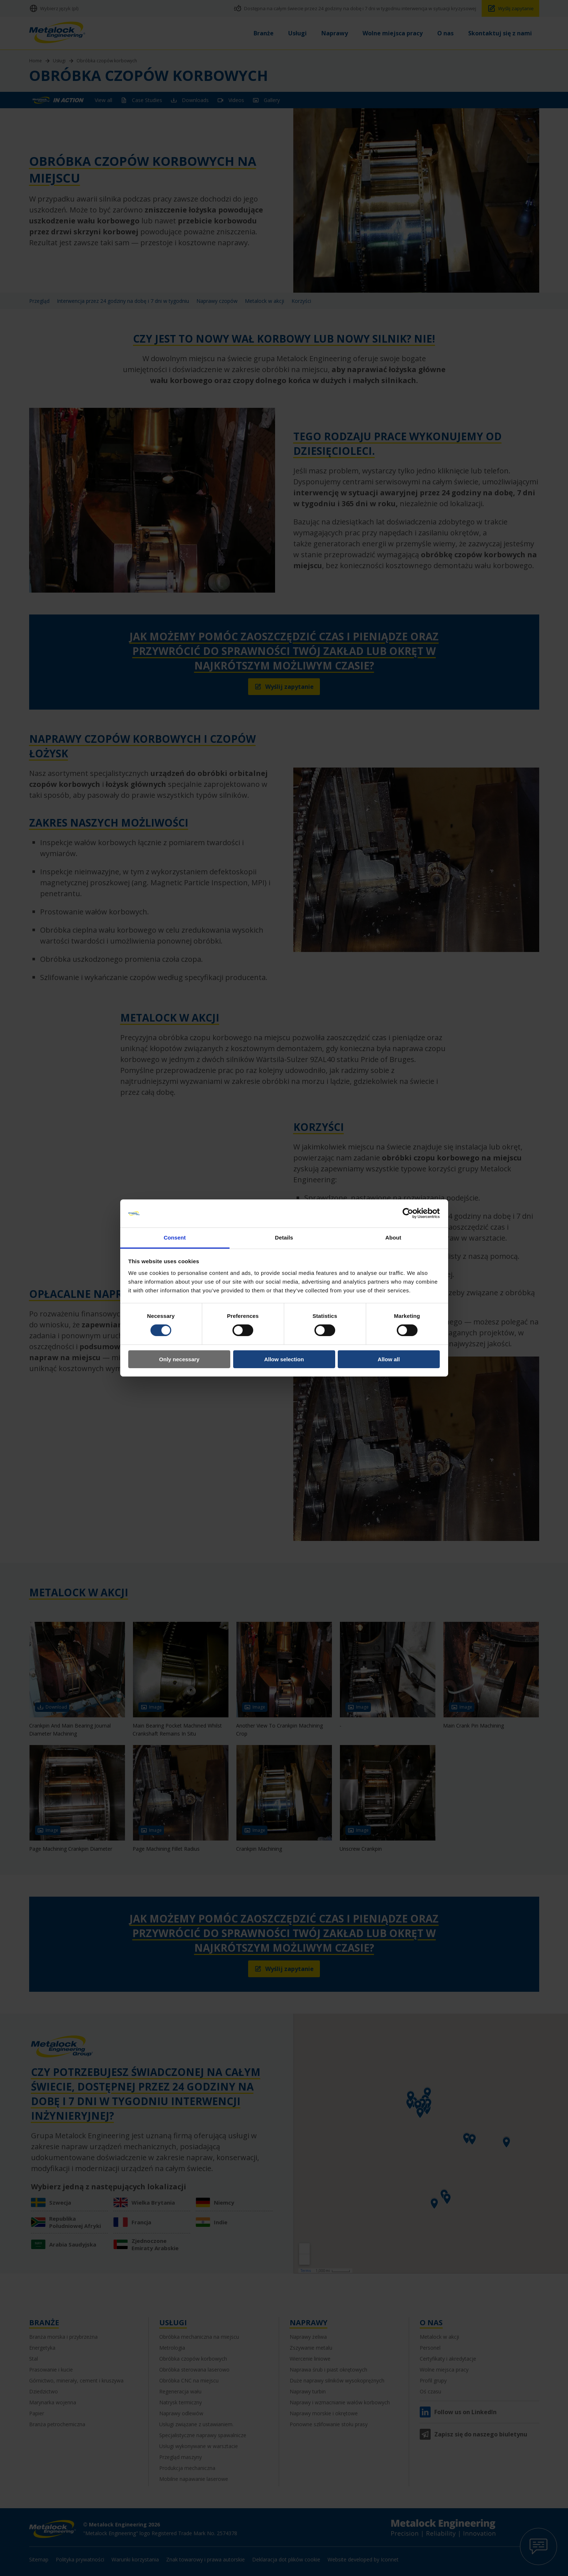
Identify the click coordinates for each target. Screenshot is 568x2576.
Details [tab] (284, 1237)
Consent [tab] (175, 1237)
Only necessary (179, 1359)
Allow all (389, 1359)
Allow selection (284, 1359)
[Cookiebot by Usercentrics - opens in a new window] (408, 1213)
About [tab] (393, 1237)
